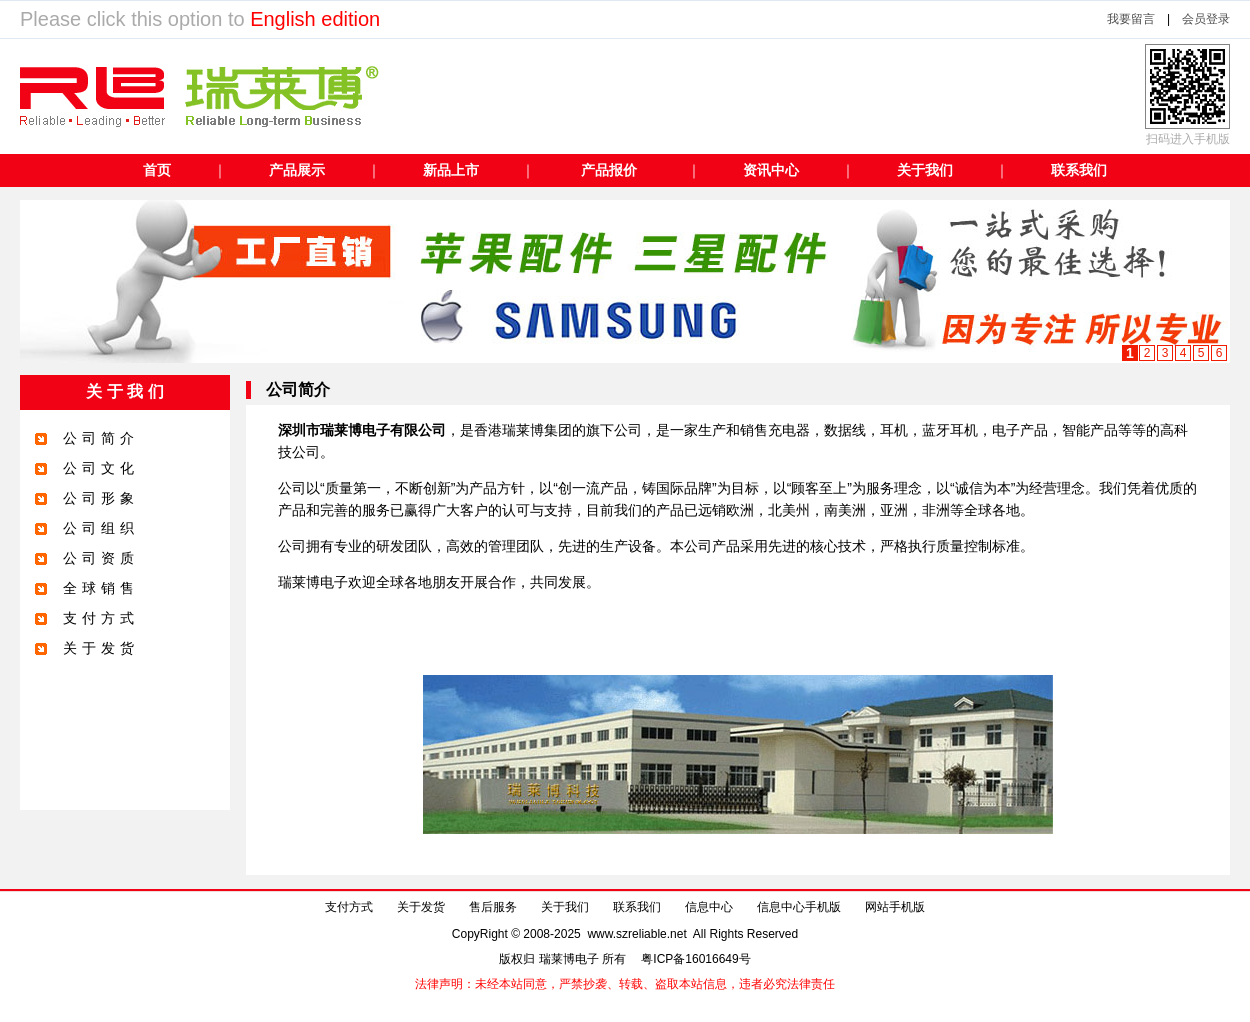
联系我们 (637, 907)
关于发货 (421, 907)
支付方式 (349, 907)
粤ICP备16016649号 (695, 959)
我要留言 (1131, 19)
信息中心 (709, 907)
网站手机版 (895, 907)
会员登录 (1206, 19)
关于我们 (565, 907)
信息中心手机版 (799, 907)
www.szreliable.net (637, 934)
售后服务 (493, 907)
